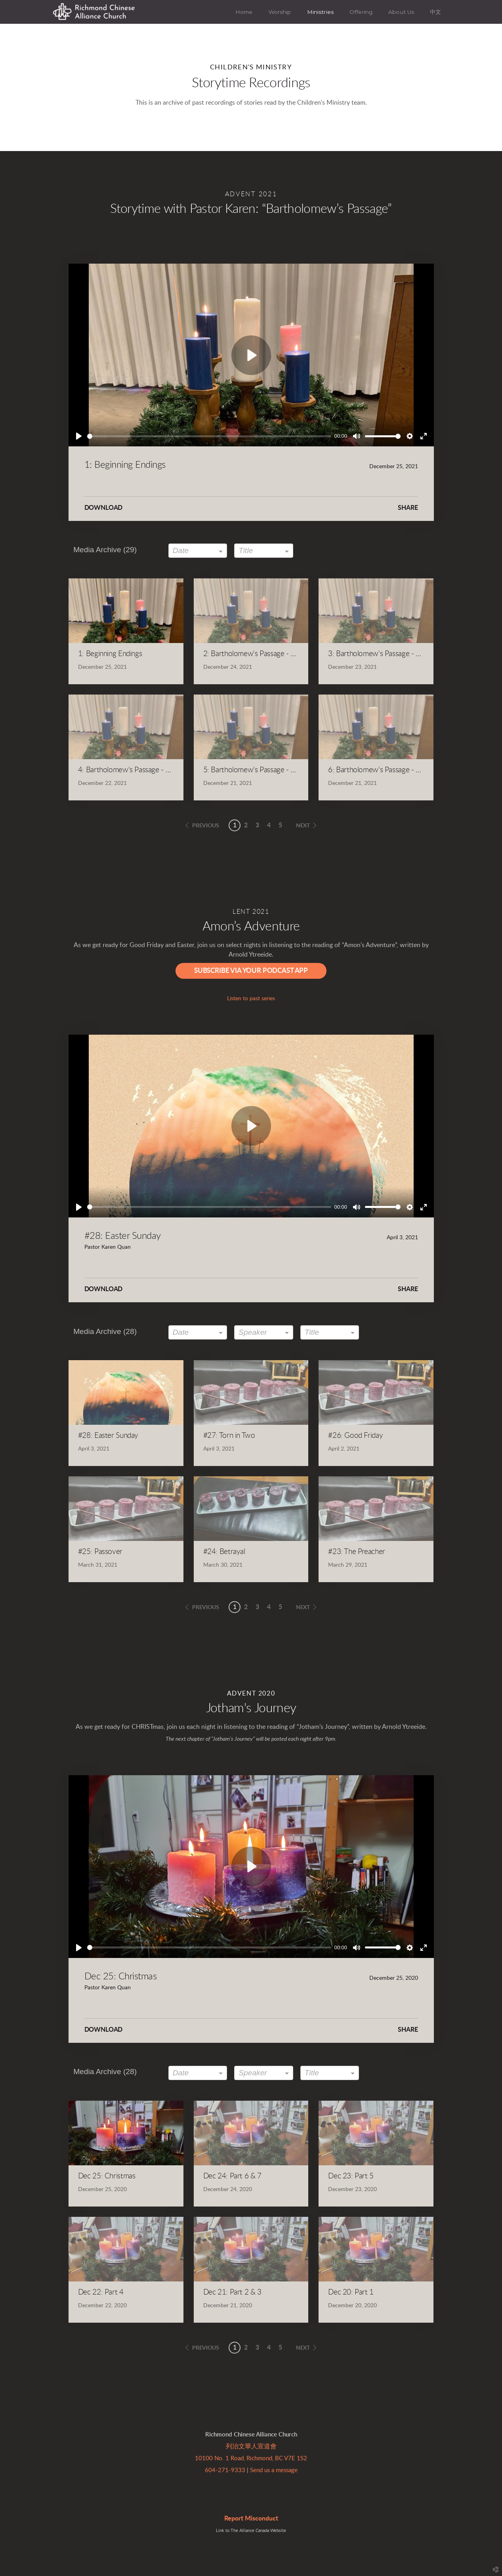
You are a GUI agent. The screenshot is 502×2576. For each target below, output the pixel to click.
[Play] (79, 436)
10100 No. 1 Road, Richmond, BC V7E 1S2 (251, 2458)
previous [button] (205, 826)
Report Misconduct (251, 2518)
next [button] (303, 826)
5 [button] (280, 825)
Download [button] (103, 508)
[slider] (209, 436)
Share (408, 508)
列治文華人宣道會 (251, 2446)
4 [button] (269, 825)
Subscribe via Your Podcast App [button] (251, 971)
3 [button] (257, 825)
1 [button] (235, 825)
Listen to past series (251, 998)
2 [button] (246, 825)
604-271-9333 (225, 2470)
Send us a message (274, 2470)
